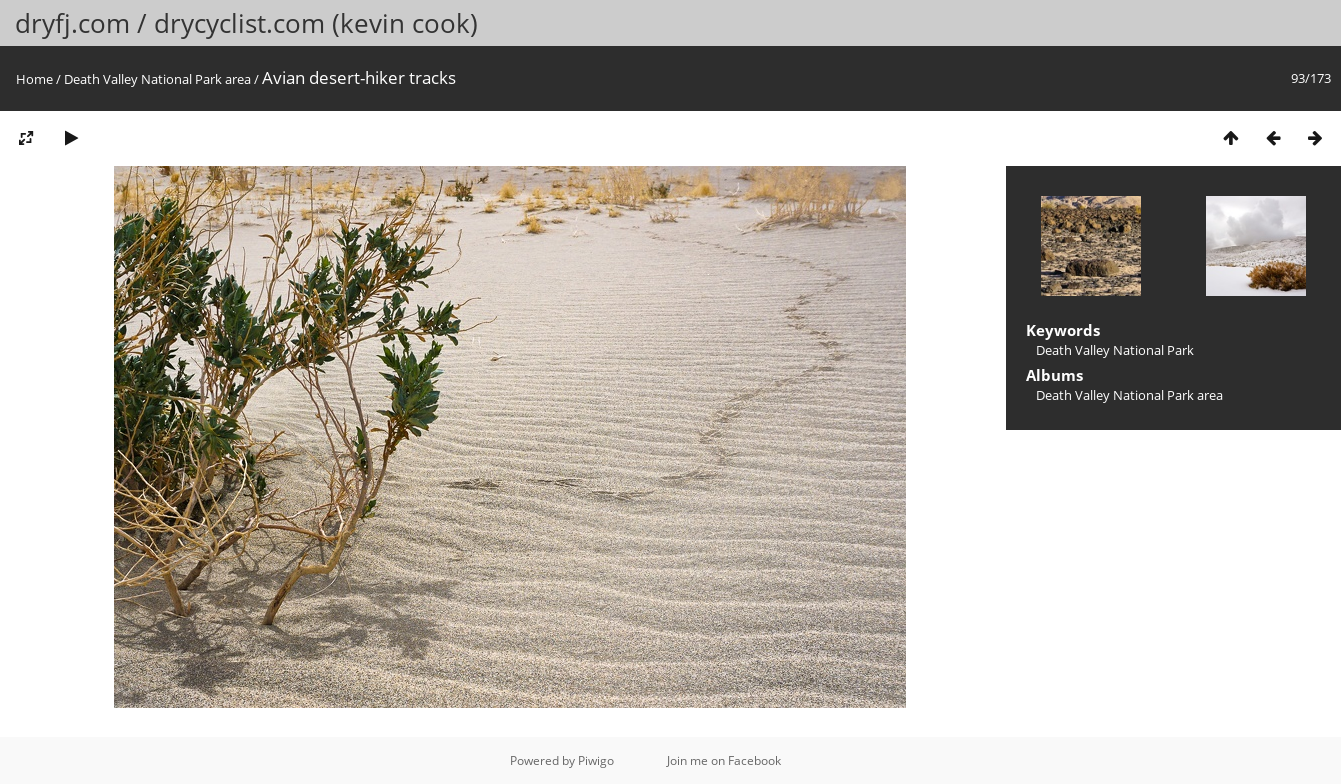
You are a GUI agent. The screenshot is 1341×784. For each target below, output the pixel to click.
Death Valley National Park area (157, 79)
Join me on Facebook (724, 760)
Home (34, 79)
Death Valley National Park (1115, 350)
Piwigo (596, 760)
